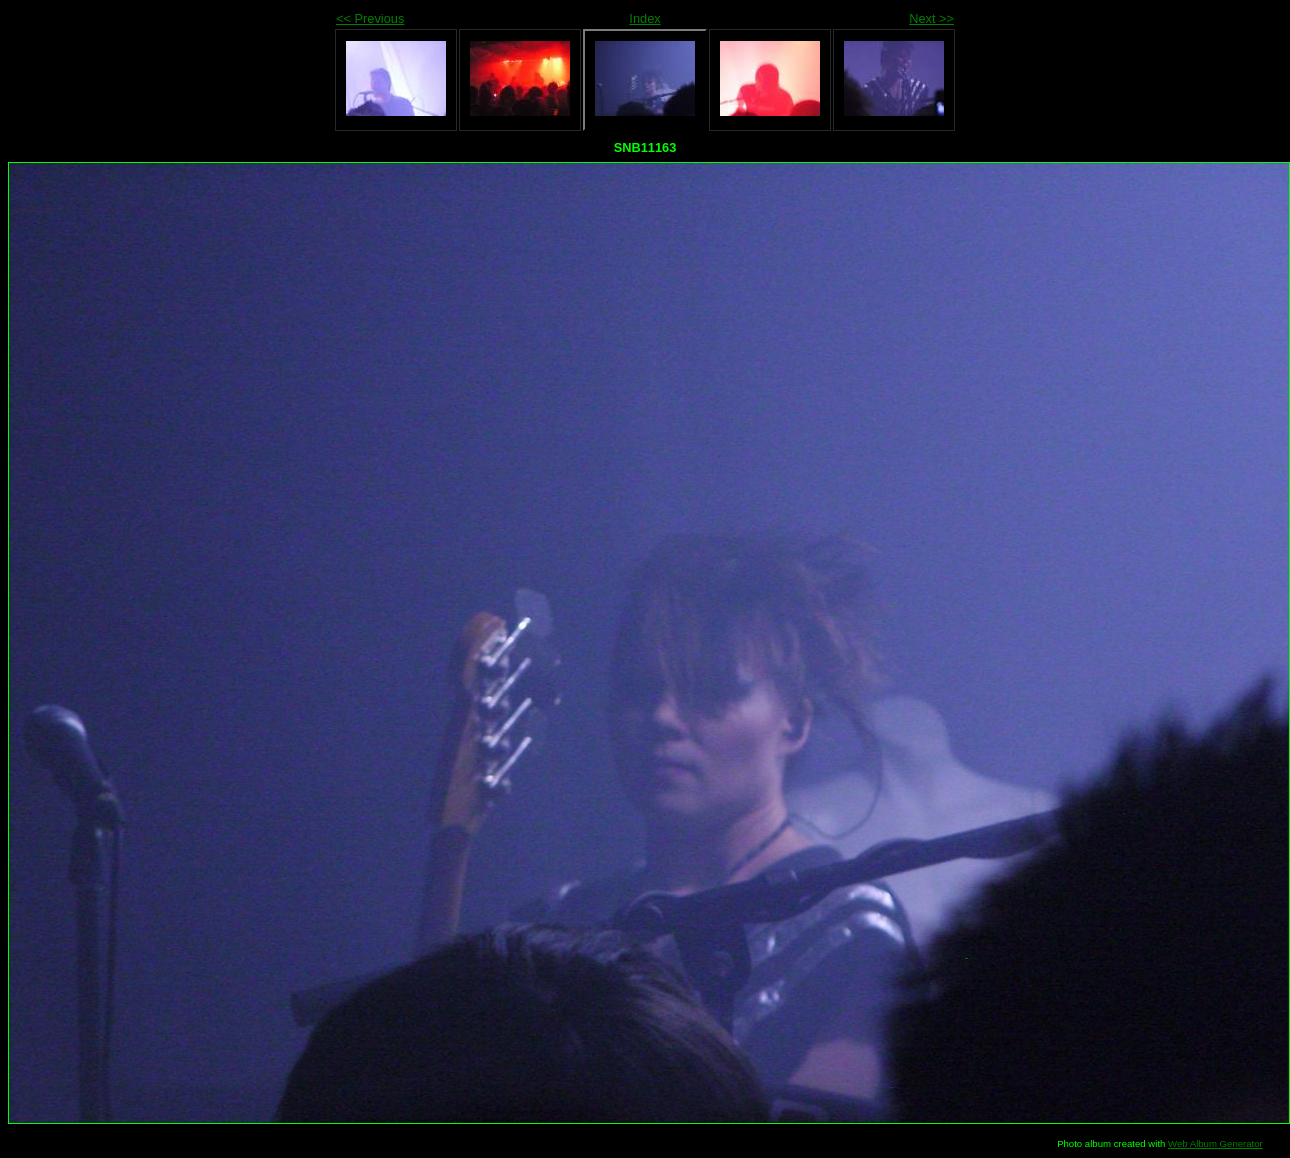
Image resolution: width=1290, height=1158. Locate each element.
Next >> (931, 18)
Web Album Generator (1215, 1143)
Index (644, 18)
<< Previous (370, 18)
